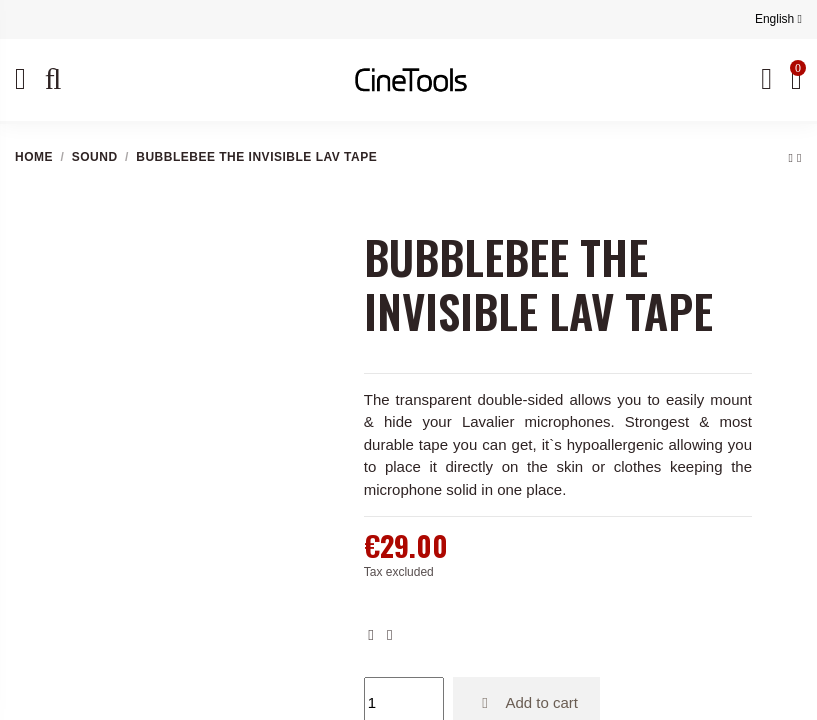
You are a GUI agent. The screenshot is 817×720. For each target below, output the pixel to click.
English (778, 19)
